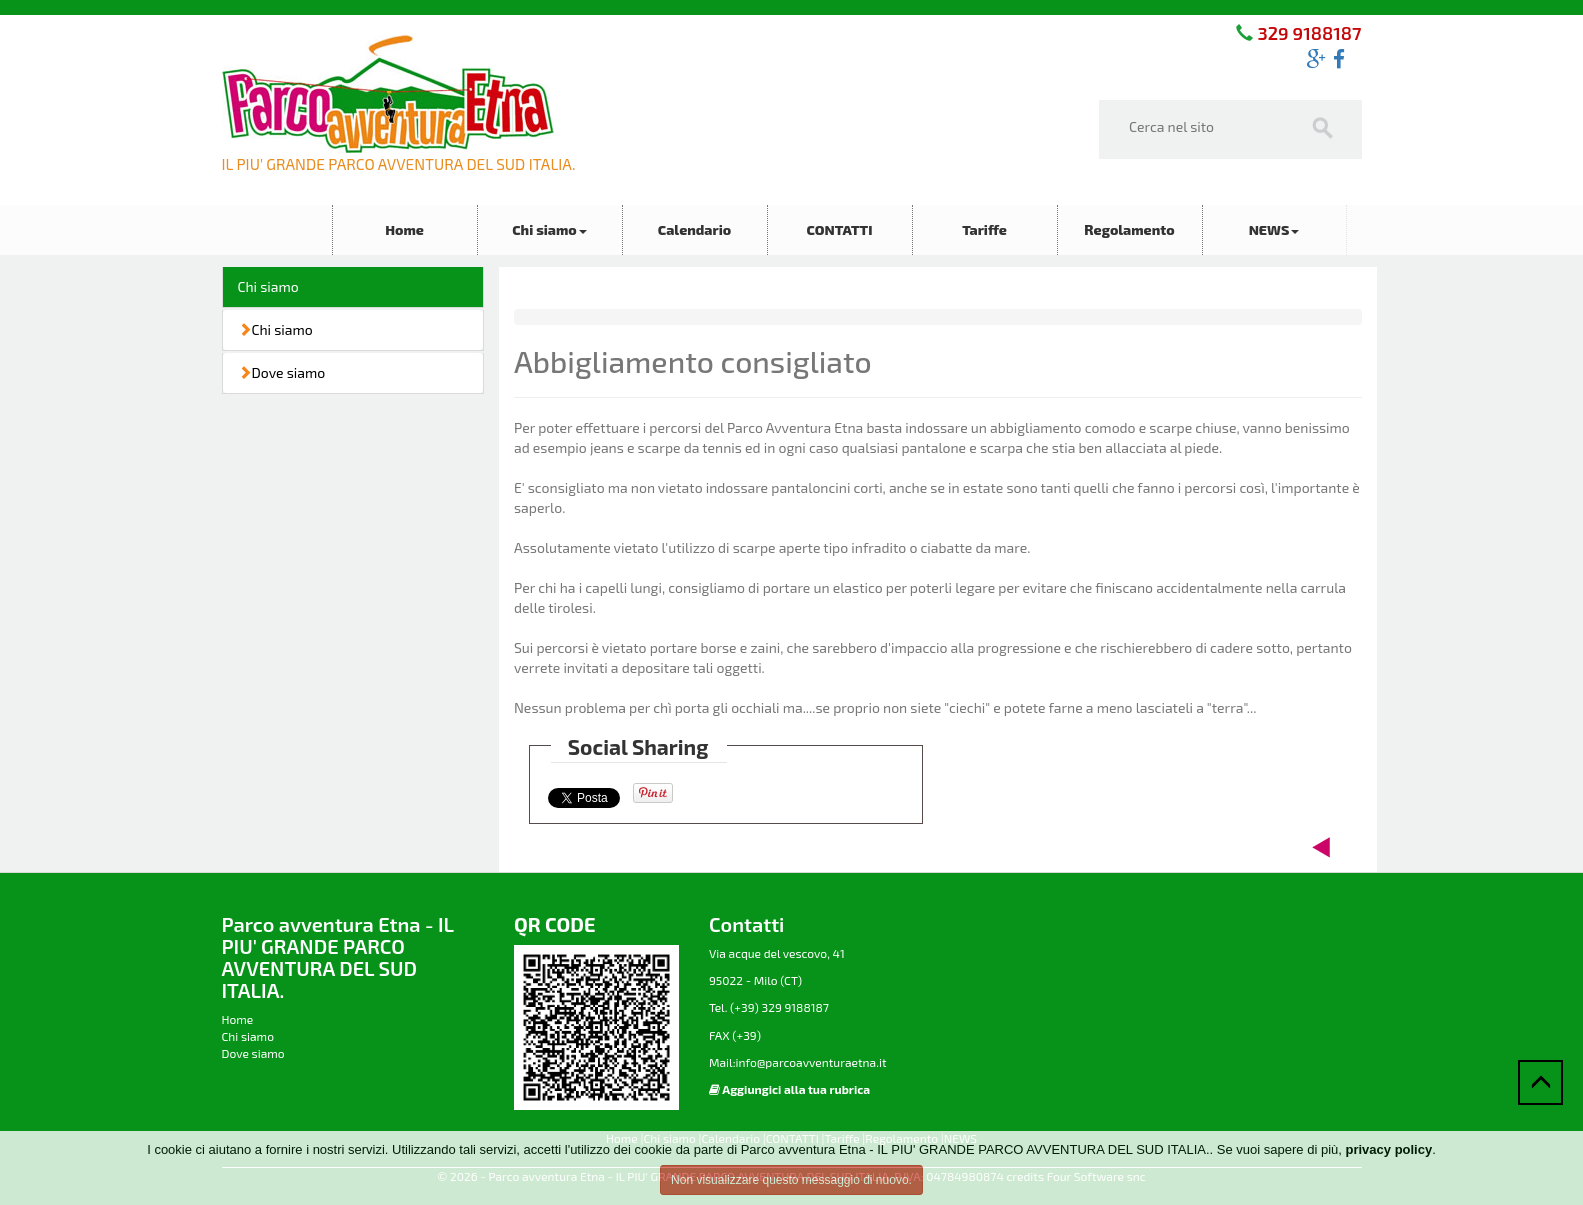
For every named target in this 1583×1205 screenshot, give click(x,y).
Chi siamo (549, 229)
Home (404, 229)
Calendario (694, 229)
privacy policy (1388, 1149)
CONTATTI (839, 229)
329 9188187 (1307, 33)
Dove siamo (282, 372)
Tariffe (984, 229)
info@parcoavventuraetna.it (810, 1062)
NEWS (1274, 229)
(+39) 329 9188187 (778, 1007)
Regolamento (1129, 229)
